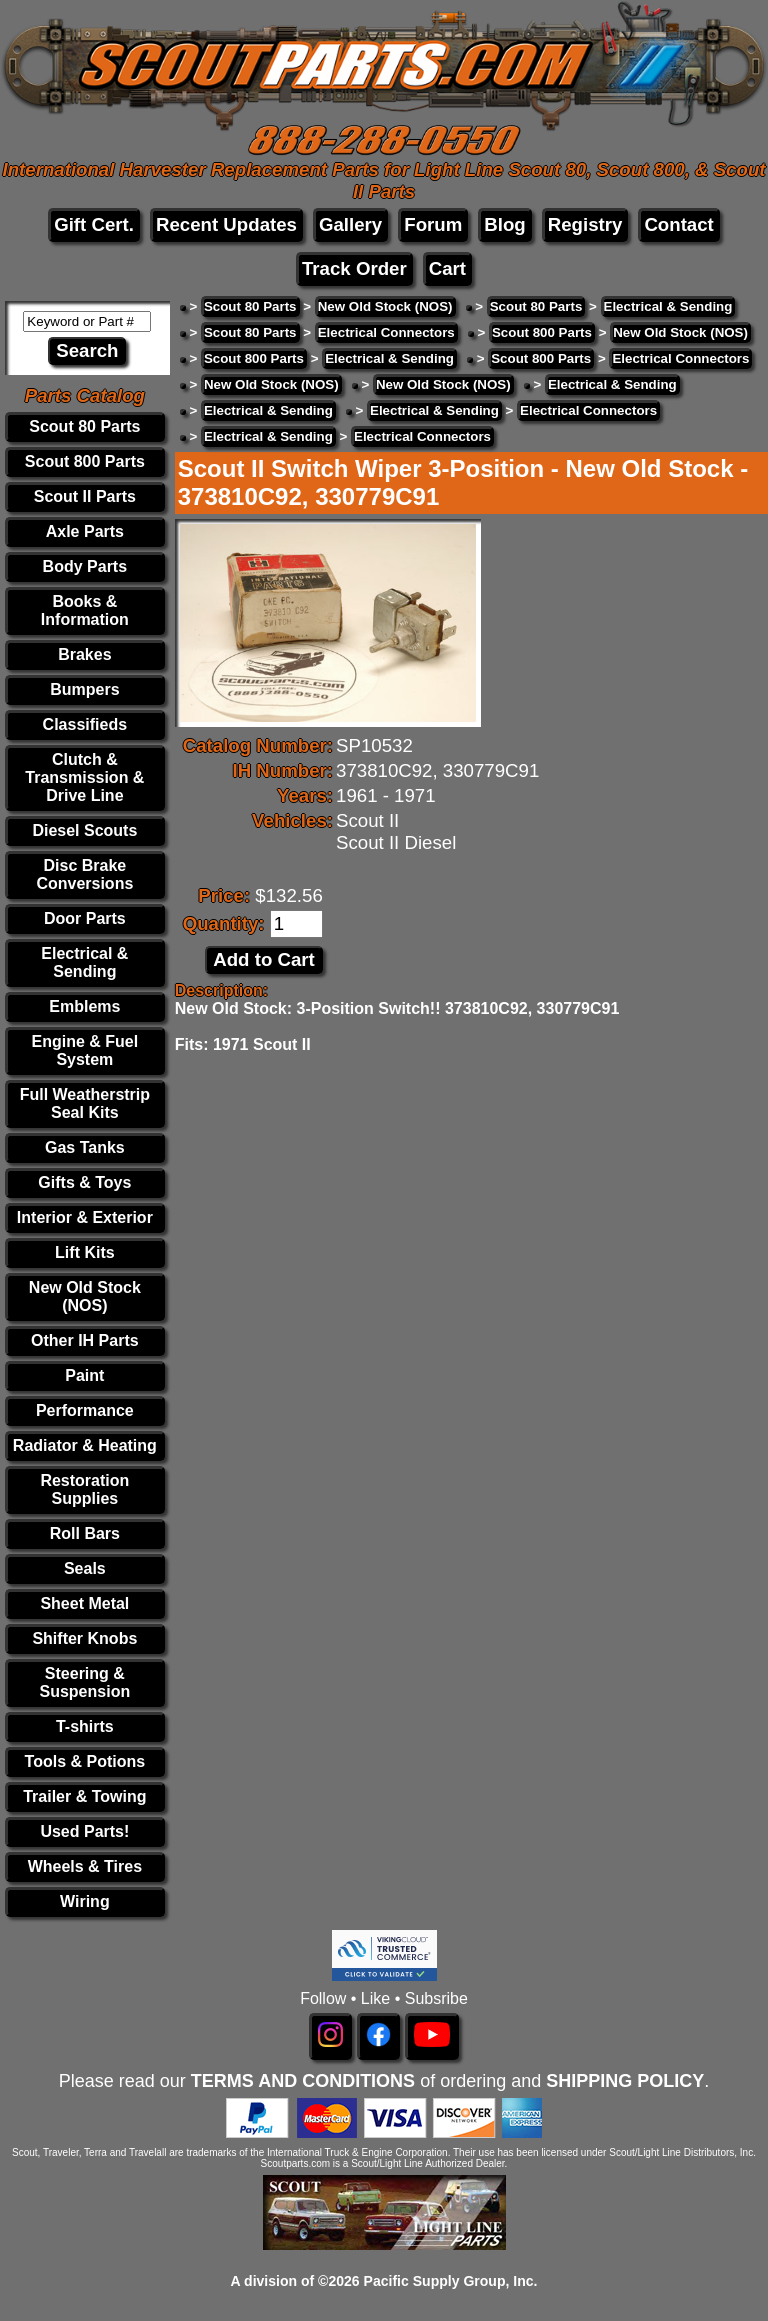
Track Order (354, 268)
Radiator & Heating (85, 1445)
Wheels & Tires (85, 1866)
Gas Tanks (85, 1147)
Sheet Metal (84, 1603)
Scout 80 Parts (84, 426)
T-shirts (85, 1726)
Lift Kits (85, 1252)
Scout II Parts (85, 496)
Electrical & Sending (84, 962)
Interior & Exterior (85, 1217)
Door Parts (85, 918)
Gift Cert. (94, 224)
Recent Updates (226, 224)
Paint (84, 1375)
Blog (504, 224)
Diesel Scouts (84, 830)
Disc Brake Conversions (84, 874)
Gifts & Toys (84, 1182)
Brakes (84, 654)
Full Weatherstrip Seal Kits (85, 1103)
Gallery (350, 224)
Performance (85, 1410)
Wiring (85, 1901)
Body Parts (85, 566)
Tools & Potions (85, 1761)
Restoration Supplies (84, 1489)
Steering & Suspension (85, 1682)
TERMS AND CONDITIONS (303, 2081)
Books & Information (85, 610)
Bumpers (84, 689)
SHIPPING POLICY (625, 2081)
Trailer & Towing (84, 1796)
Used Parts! (84, 1831)
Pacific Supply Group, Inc (449, 2281)
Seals (85, 1568)
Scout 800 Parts (85, 461)
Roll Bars (85, 1533)
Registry (585, 224)
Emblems (84, 1006)
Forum (433, 224)
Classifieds (85, 724)
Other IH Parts (85, 1340)
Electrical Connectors (386, 332)
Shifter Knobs (84, 1638)
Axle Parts (85, 531)
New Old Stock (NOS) (85, 1296)
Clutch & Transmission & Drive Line (84, 777)
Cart (447, 268)
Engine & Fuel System (85, 1050)
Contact (678, 224)
